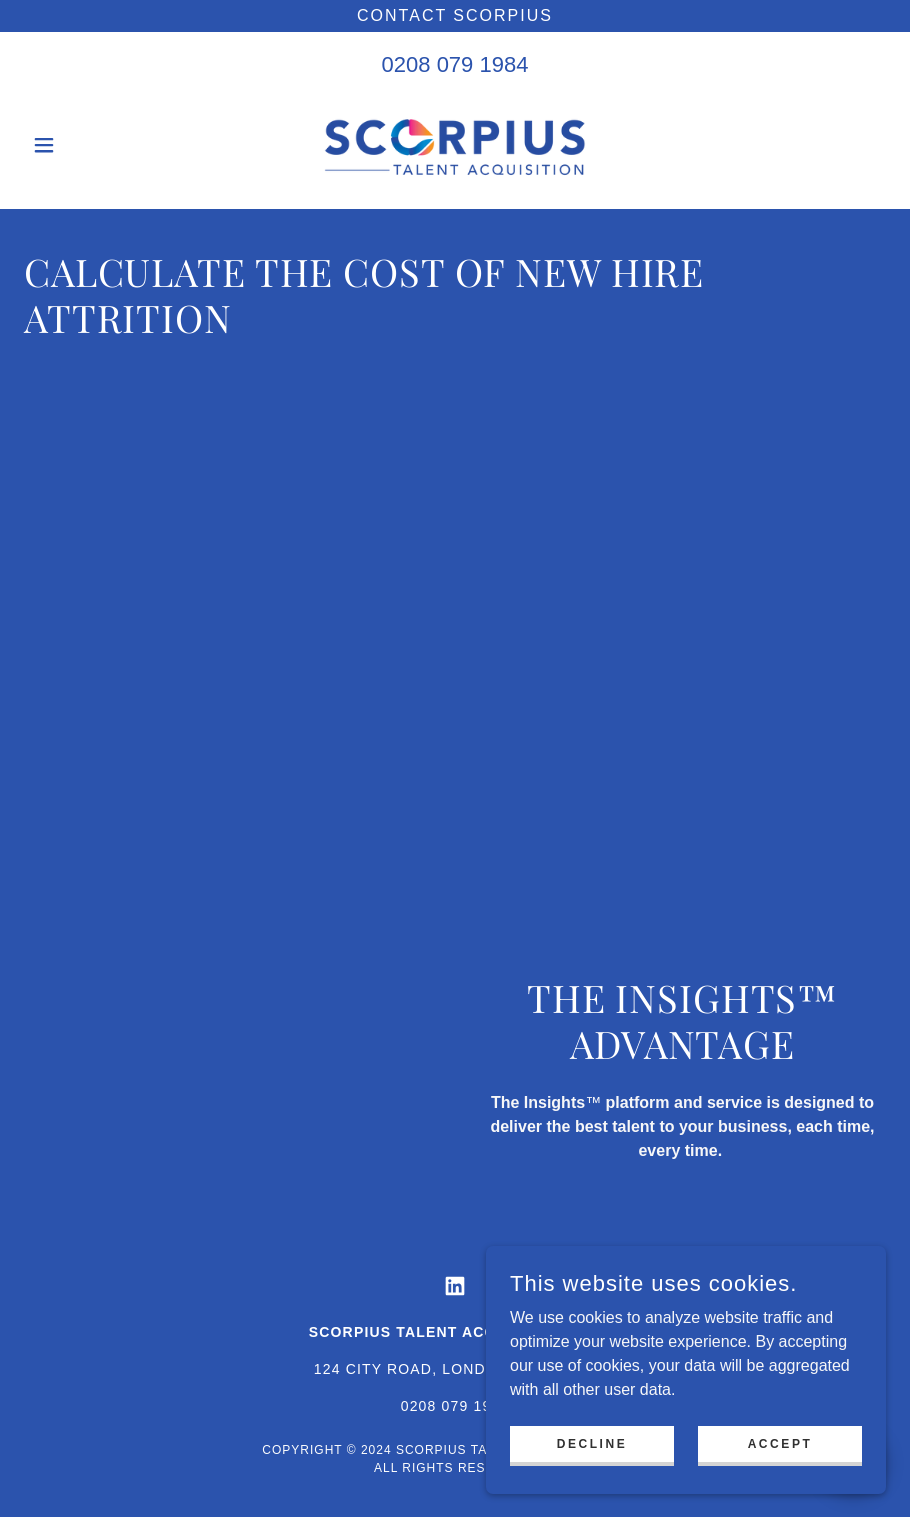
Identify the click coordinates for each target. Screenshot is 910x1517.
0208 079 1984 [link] (455, 64)
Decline (592, 1443)
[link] (454, 145)
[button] (88, 145)
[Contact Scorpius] (455, 16)
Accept (780, 1443)
